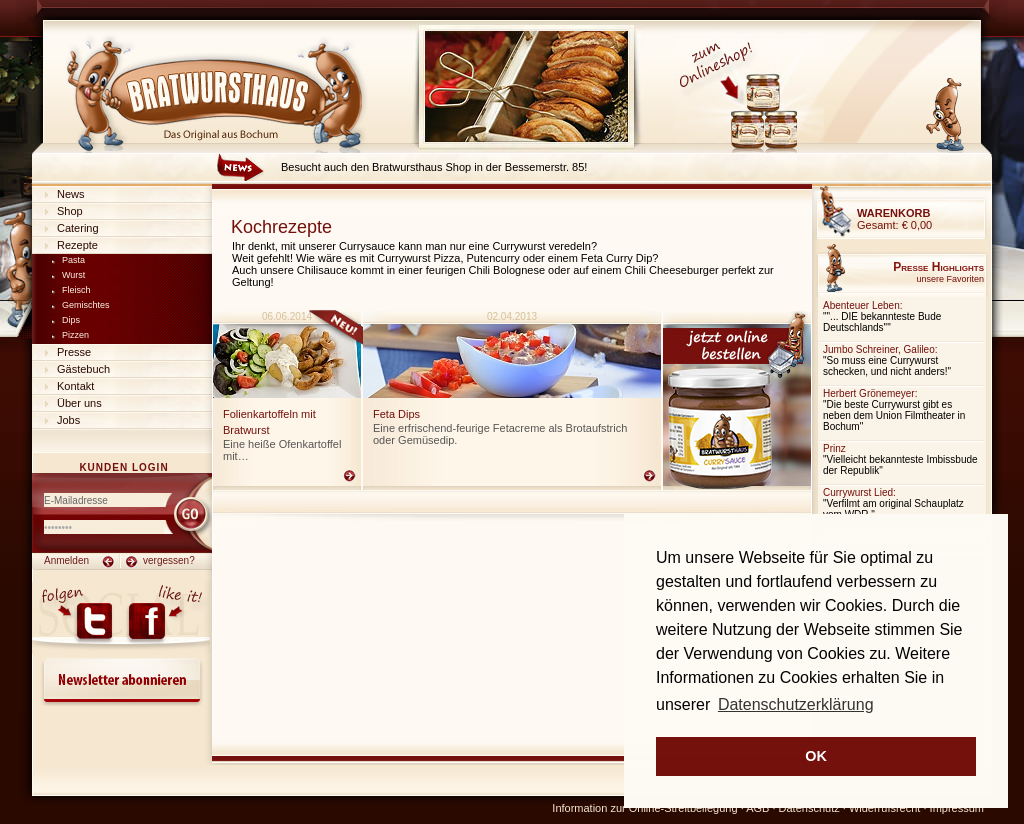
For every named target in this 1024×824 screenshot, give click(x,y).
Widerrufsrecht (885, 808)
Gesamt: (894, 219)
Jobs (68, 420)
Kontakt (75, 386)
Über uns (79, 403)
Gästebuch (83, 369)
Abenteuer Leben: (863, 305)
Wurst (73, 275)
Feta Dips (396, 414)
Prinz (834, 448)
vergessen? (169, 560)
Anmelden (66, 560)
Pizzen (75, 335)
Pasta (73, 260)
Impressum (957, 808)
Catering (78, 228)
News (71, 194)
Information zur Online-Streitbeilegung (644, 808)
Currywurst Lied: (859, 492)
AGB (757, 808)
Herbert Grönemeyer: (870, 393)
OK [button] (816, 756)
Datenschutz (809, 808)
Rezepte (77, 245)
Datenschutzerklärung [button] (796, 704)
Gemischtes (86, 305)
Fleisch (76, 290)
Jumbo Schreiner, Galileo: (880, 349)
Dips (71, 320)
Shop (70, 211)
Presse (74, 352)
